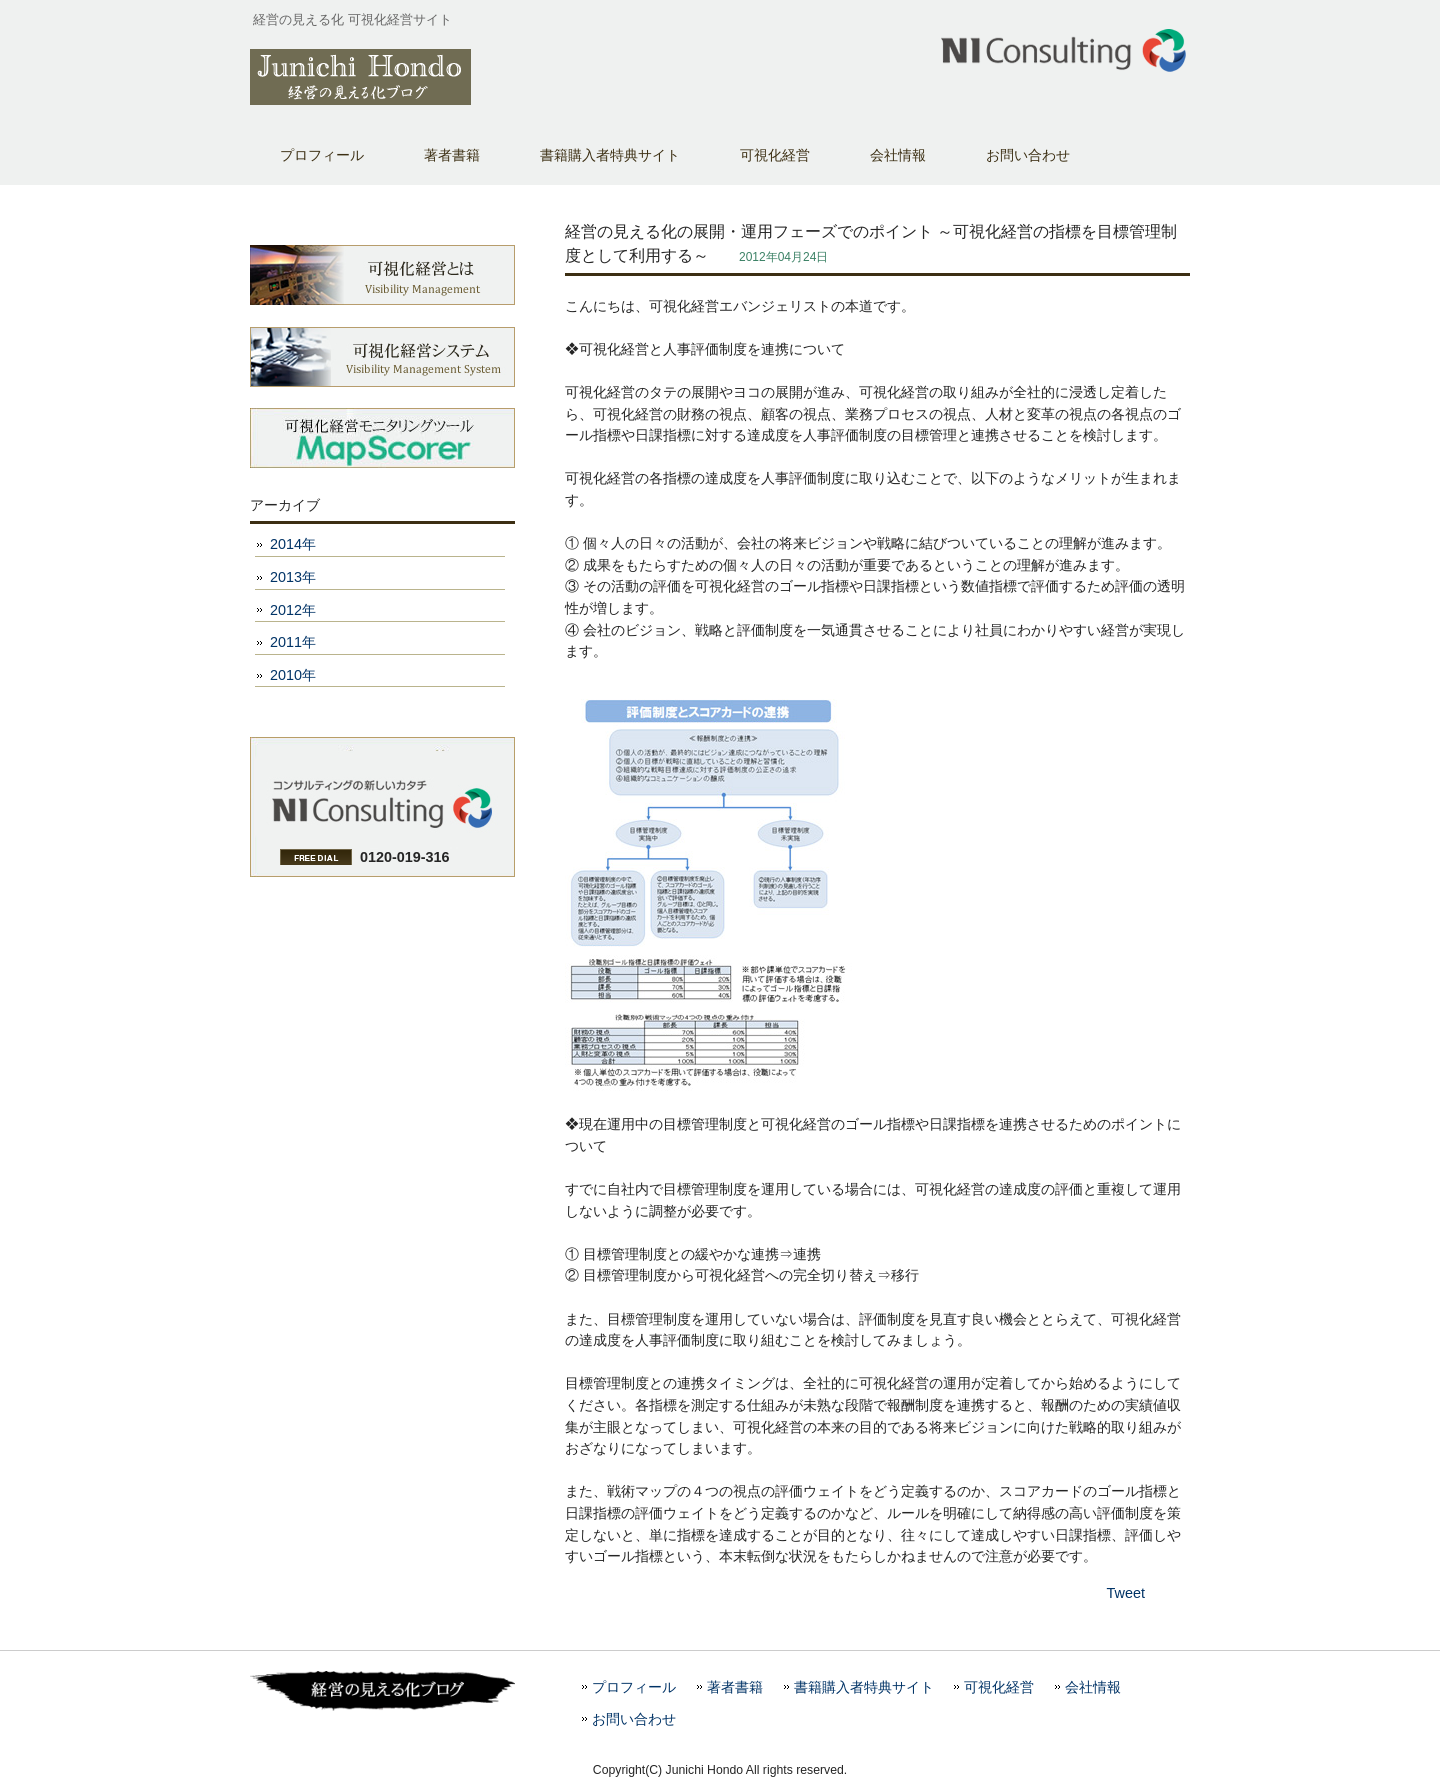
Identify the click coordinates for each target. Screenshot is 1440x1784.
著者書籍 (452, 155)
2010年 (293, 675)
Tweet (1126, 1593)
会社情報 (1093, 1687)
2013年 (293, 577)
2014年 (293, 544)
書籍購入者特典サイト (610, 155)
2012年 (293, 610)
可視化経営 (999, 1687)
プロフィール (322, 155)
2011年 (293, 642)
